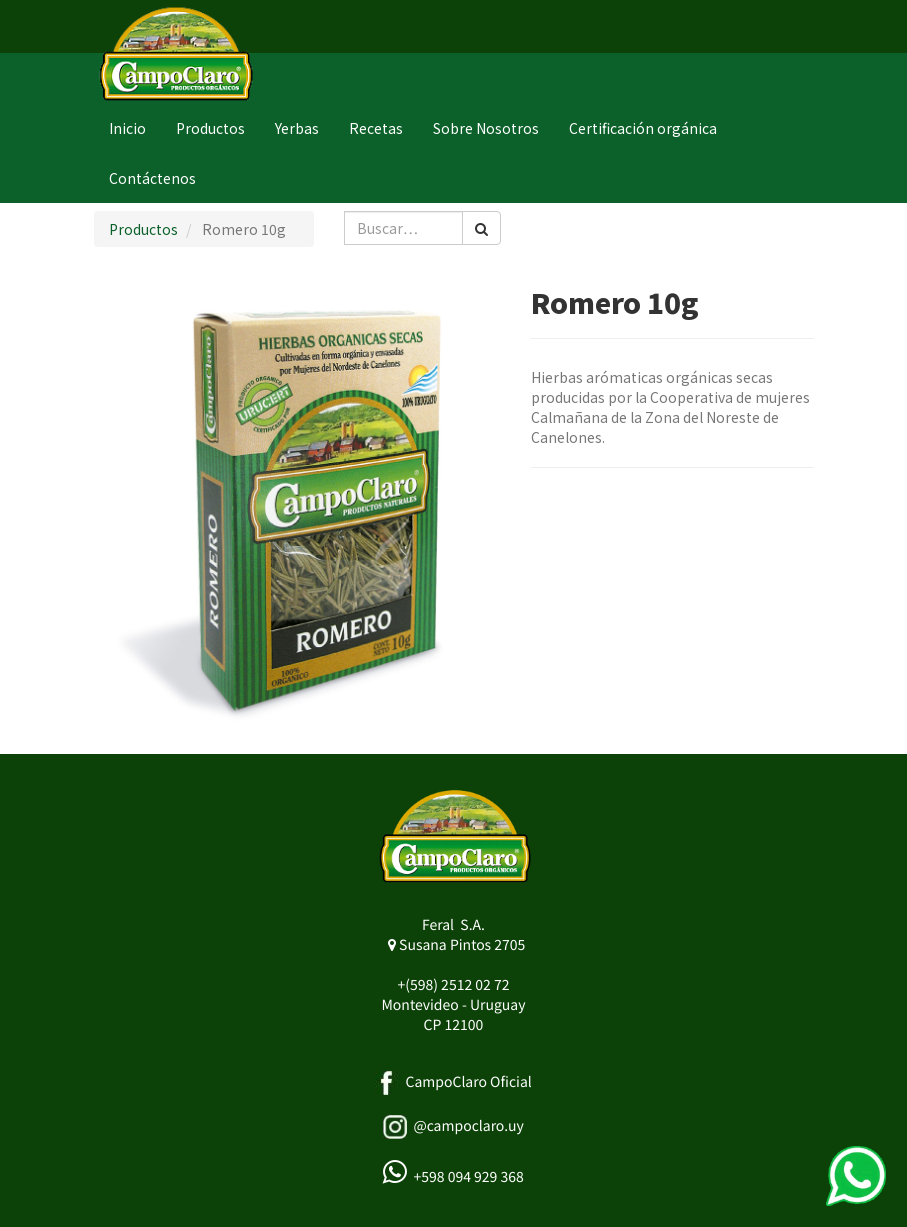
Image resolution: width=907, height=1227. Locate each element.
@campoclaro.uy (468, 1126)
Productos (143, 229)
